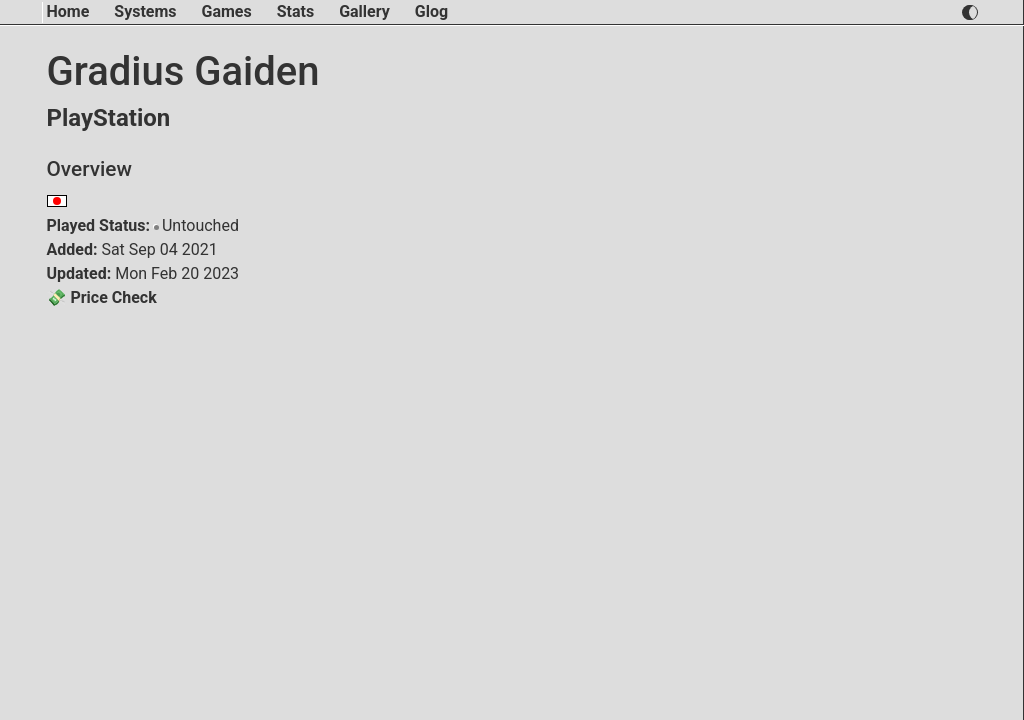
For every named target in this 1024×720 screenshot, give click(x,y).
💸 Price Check (102, 297)
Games (227, 11)
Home (68, 11)
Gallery (364, 11)
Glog (431, 11)
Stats (295, 11)
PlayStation (109, 118)
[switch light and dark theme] (969, 12)
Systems (145, 11)
